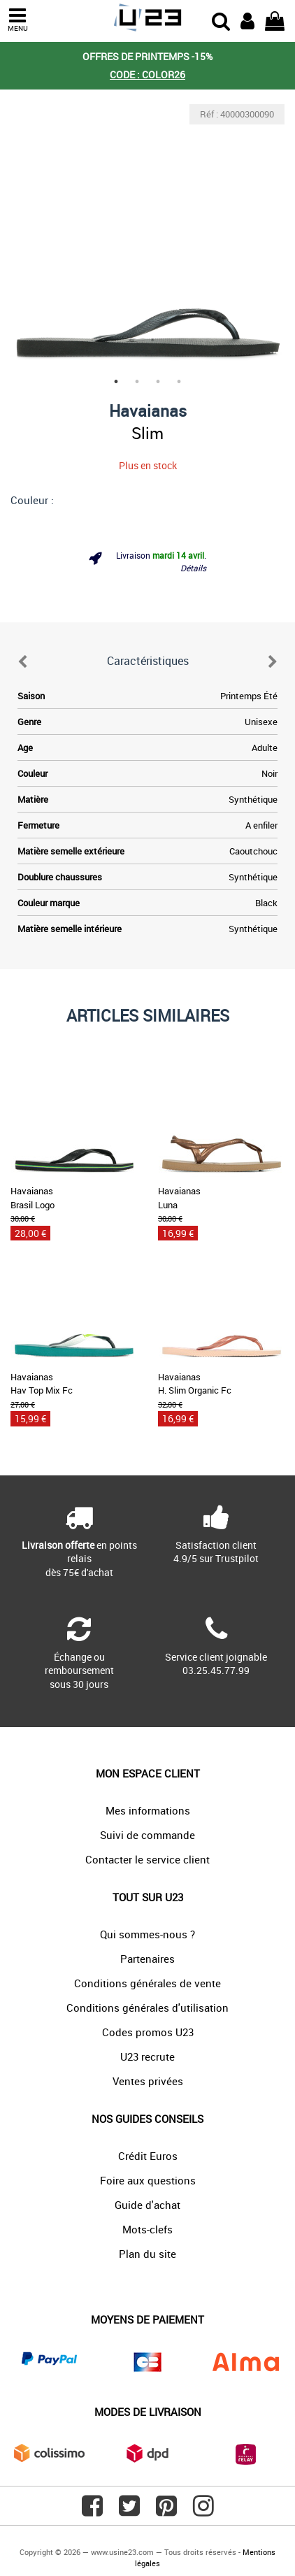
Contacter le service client (147, 1859)
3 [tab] (158, 382)
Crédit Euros (148, 2156)
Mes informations (148, 1810)
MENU (17, 20)
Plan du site (147, 2254)
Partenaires (147, 1959)
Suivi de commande (147, 1835)
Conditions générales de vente (147, 1983)
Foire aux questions (148, 2180)
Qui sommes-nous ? (147, 1934)
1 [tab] (116, 382)
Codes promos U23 (148, 2032)
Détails (193, 567)
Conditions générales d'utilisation (147, 2008)
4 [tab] (179, 382)
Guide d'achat (147, 2205)
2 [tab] (137, 382)
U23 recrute (147, 2056)
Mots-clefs (147, 2229)
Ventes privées (148, 2081)
